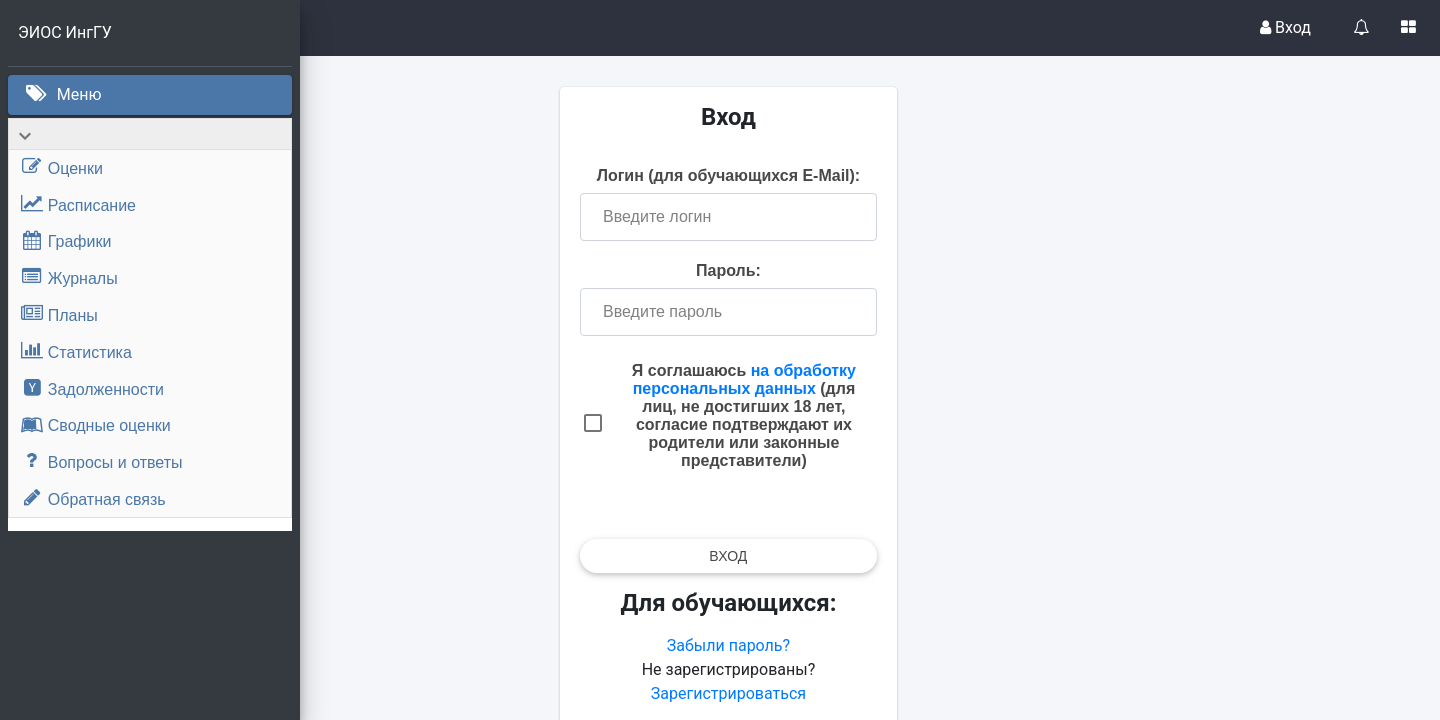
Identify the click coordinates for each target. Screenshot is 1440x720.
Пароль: (870, 285)
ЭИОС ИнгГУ (65, 32)
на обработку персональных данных (885, 403)
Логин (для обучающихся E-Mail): (870, 181)
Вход (1285, 27)
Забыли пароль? (869, 678)
